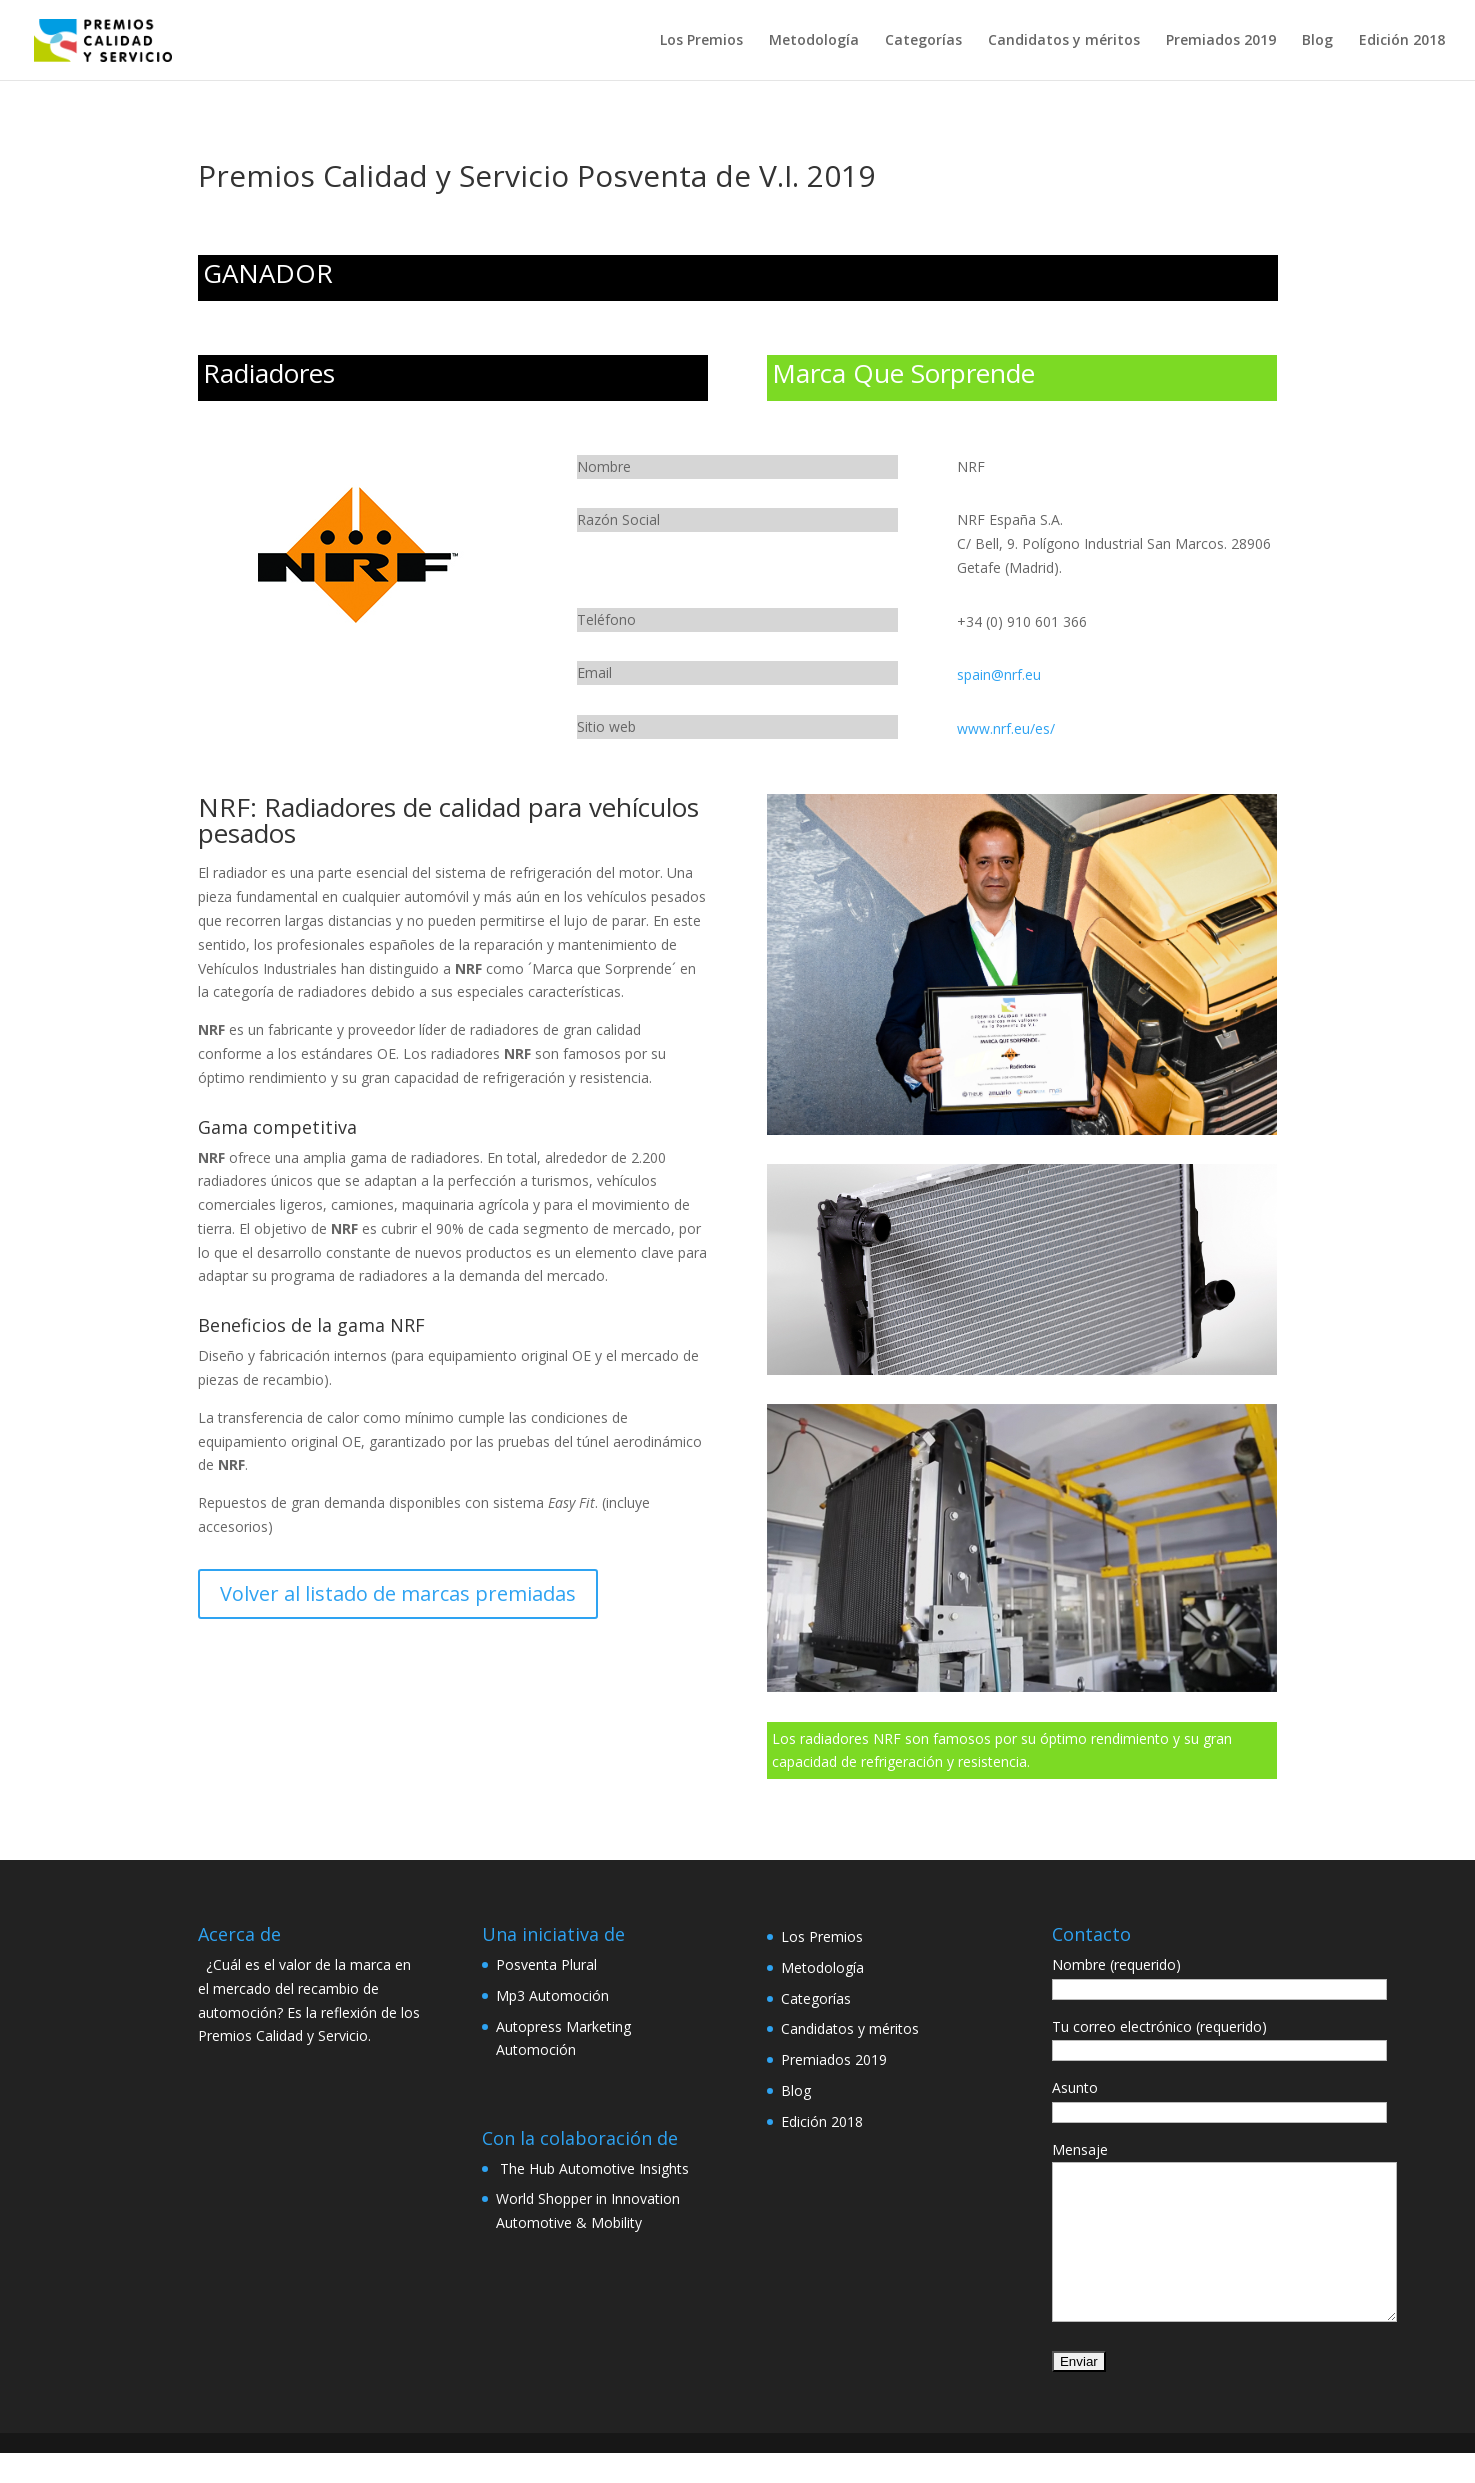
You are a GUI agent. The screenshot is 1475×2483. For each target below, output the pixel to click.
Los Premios (701, 41)
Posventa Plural (546, 1964)
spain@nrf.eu (999, 674)
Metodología (814, 41)
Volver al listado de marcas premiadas (398, 1593)
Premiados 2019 (1221, 41)
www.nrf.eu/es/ (1006, 728)
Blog (1317, 41)
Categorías (923, 41)
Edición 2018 (1402, 41)
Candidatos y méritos (1064, 41)
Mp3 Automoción (552, 1995)
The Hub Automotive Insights (592, 2168)
